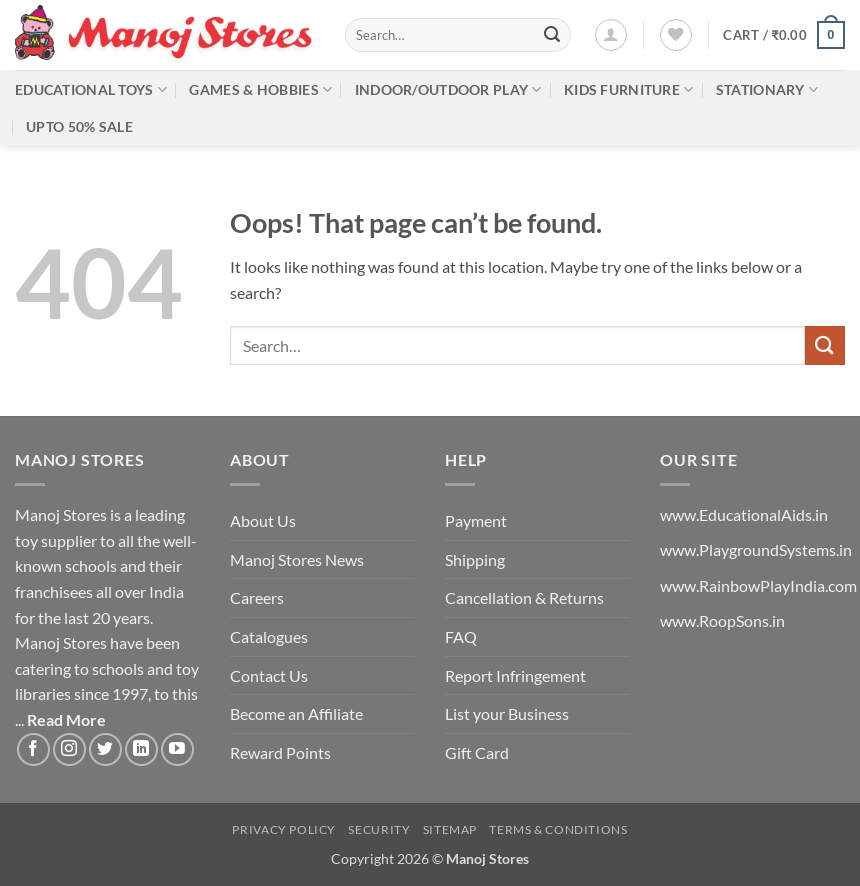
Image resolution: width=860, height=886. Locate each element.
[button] (611, 35)
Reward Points (280, 752)
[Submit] (552, 35)
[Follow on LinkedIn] (141, 749)
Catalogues (269, 636)
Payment (476, 520)
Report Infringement (515, 675)
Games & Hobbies (260, 89)
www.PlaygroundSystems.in (756, 549)
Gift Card (477, 752)
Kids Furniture (629, 89)
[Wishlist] (676, 35)
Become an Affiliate (296, 713)
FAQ (461, 636)
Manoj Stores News (297, 559)
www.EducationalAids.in (744, 514)
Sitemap (450, 829)
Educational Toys (91, 89)
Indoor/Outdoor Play (448, 89)
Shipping (475, 559)
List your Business (507, 713)
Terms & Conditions (558, 829)
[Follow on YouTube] (177, 749)
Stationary (767, 89)
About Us (263, 520)
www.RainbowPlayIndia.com (758, 585)
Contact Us (269, 675)
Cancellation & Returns (524, 597)
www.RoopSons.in (722, 620)
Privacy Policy (284, 829)
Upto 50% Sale (79, 126)
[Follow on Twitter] (105, 749)
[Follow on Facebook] (33, 749)
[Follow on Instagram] (69, 749)
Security (379, 829)
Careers (257, 597)
